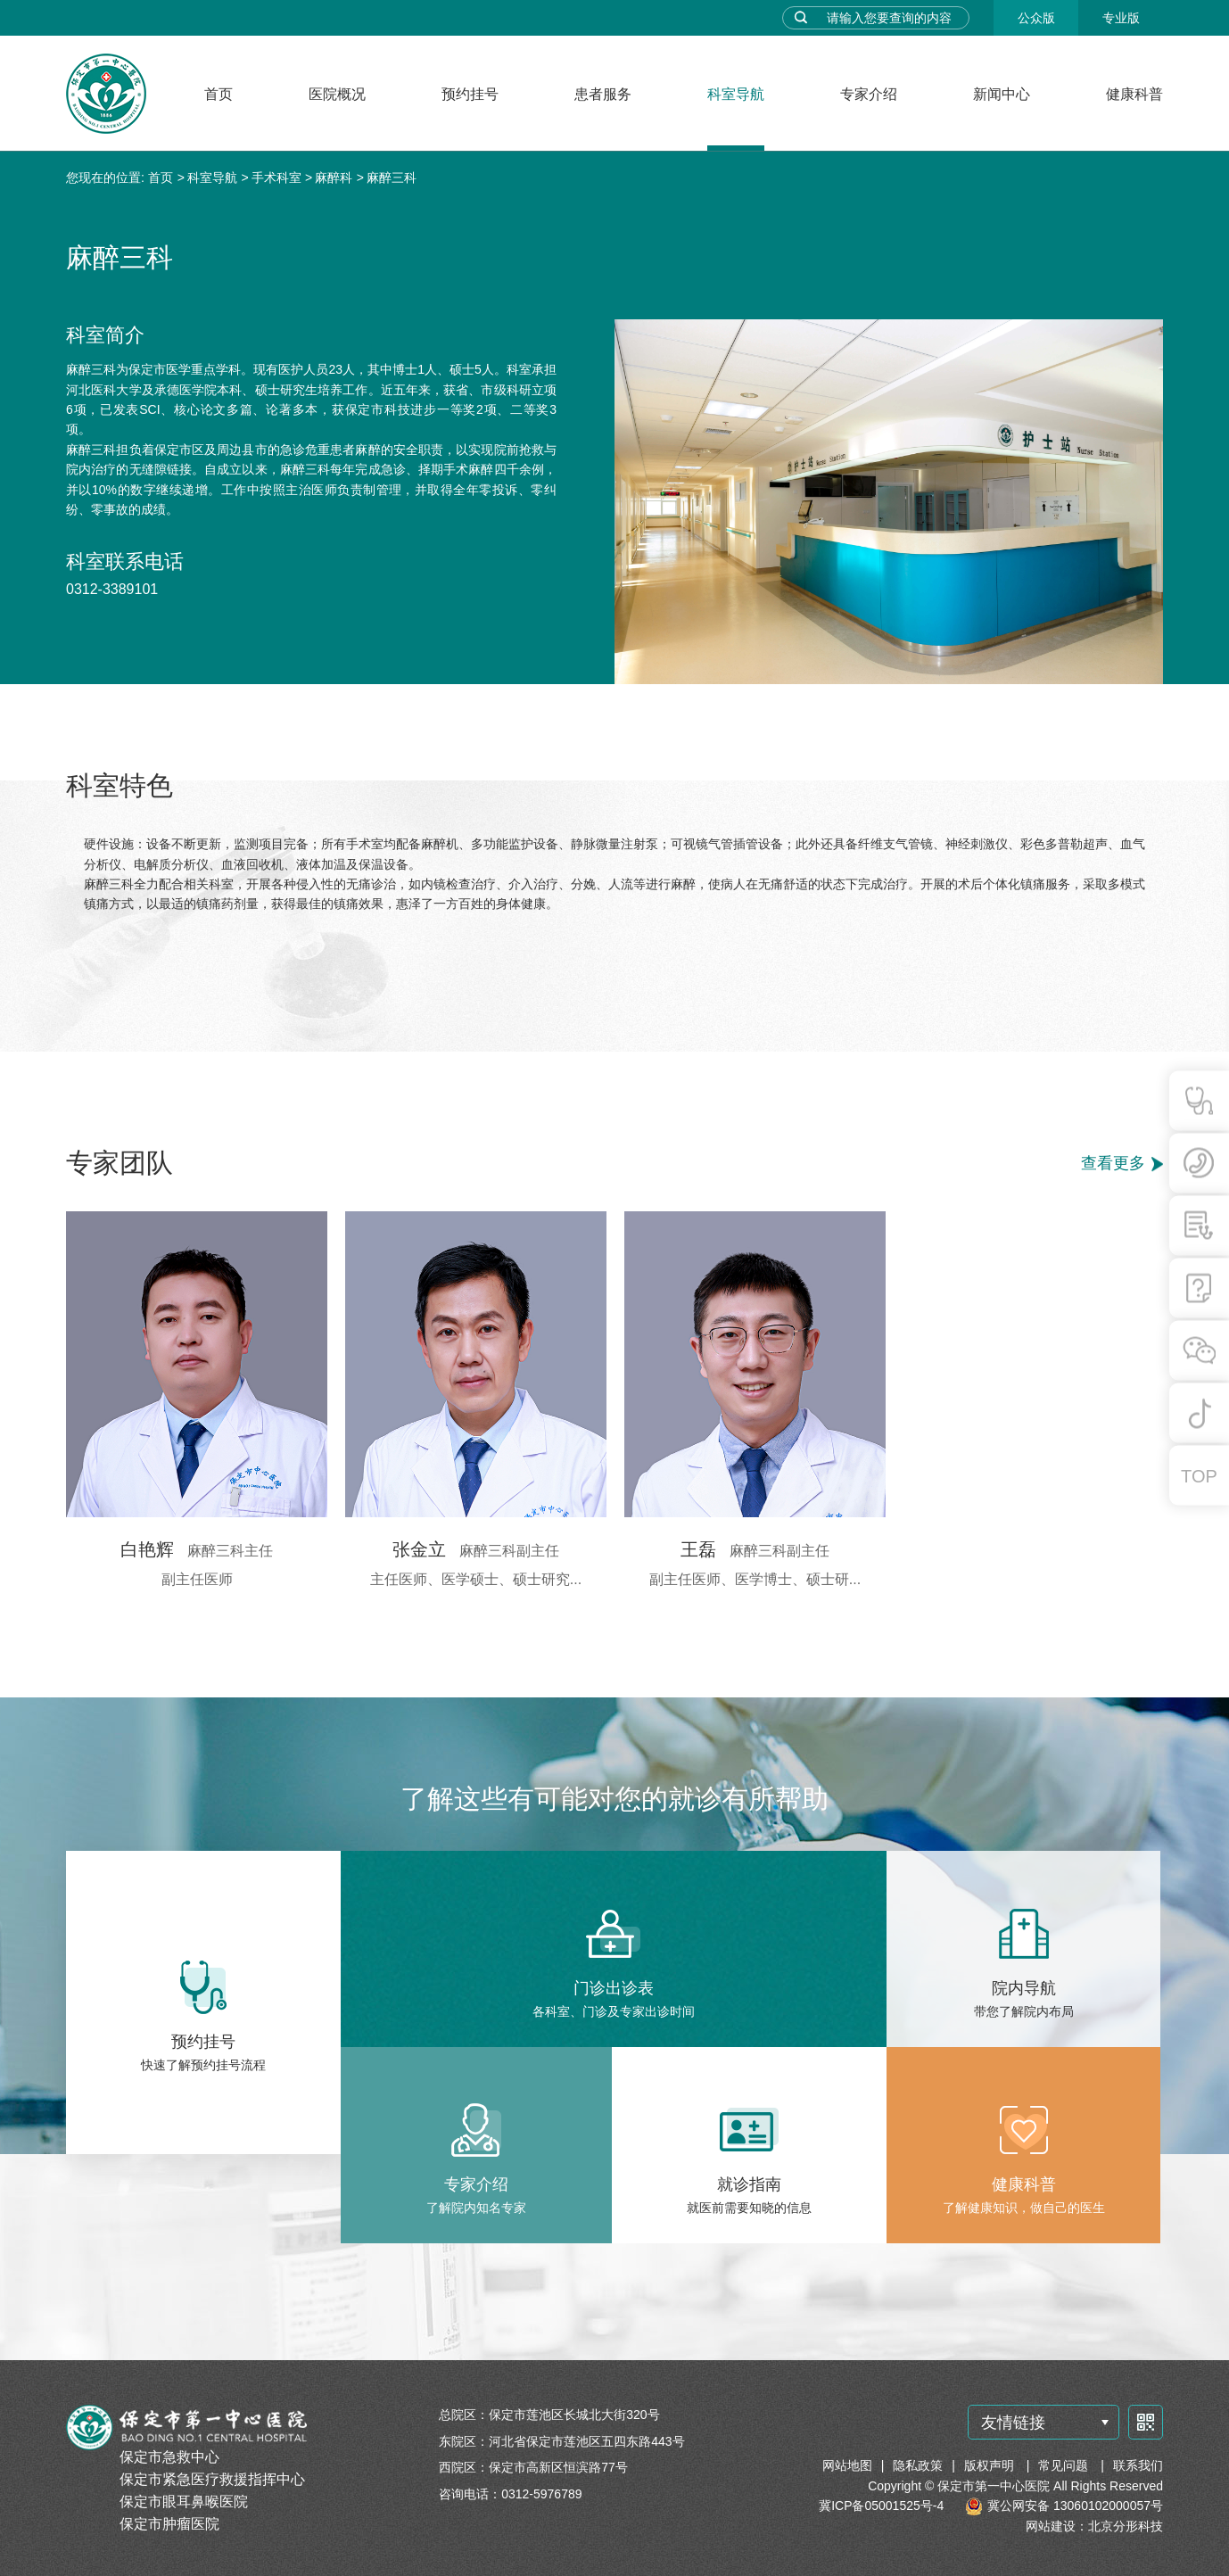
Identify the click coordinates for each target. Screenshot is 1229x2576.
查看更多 (1113, 1163)
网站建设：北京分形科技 (1094, 2526)
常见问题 (1065, 2465)
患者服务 (602, 94)
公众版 (1036, 18)
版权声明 (991, 2465)
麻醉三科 (392, 177)
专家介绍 (868, 94)
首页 (218, 94)
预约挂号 (470, 94)
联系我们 (1138, 2465)
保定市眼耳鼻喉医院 (184, 2501)
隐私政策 (918, 2465)
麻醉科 (333, 177)
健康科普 (1134, 94)
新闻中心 (1001, 94)
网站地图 (847, 2465)
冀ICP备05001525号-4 (881, 2505)
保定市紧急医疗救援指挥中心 (212, 2479)
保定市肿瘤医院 (169, 2523)
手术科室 (276, 177)
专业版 (1121, 18)
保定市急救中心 (169, 2457)
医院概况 (337, 94)
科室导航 (735, 94)
